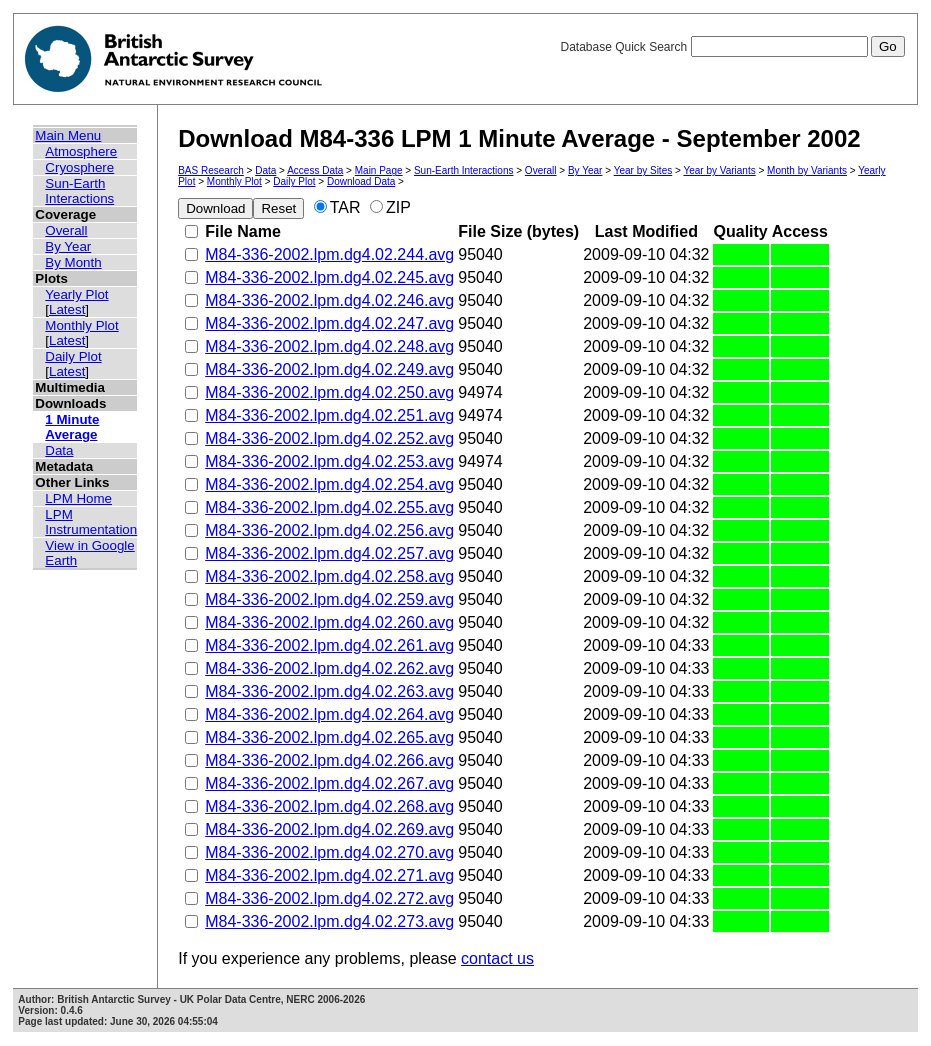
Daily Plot (73, 356)
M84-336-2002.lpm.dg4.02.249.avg (329, 369)
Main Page (379, 170)
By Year (68, 246)
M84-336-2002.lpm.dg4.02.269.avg (329, 829)
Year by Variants (719, 170)
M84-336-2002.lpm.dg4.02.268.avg (329, 806)
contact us (497, 958)
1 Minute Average (72, 427)
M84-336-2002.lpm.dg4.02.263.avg (329, 691)
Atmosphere (81, 151)
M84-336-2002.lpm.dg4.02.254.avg (329, 484)
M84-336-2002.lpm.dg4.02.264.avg (329, 714)
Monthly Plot (81, 325)
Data (59, 450)
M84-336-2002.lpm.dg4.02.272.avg (329, 898)
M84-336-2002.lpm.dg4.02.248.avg (329, 346)
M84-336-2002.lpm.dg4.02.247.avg (329, 323)
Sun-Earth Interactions (79, 191)
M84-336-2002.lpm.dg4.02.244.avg (329, 254)
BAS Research (211, 170)
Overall (66, 230)
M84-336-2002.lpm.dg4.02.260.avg (329, 622)
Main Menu (68, 135)
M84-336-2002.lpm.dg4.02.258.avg (329, 576)
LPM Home (78, 498)
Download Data (361, 181)
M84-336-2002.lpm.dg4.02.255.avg (329, 507)
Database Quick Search (732, 47)
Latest (67, 309)
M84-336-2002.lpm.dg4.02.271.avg (329, 875)
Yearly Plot (76, 294)
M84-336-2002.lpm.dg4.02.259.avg (329, 599)
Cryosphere (79, 167)
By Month (73, 262)
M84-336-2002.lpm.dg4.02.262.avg (329, 668)
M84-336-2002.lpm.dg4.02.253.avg (329, 461)
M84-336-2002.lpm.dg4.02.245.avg (329, 277)
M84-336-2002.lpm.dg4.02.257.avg (329, 553)
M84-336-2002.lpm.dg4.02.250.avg (329, 392)
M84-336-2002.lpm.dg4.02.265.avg (329, 737)
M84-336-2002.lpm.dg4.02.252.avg (329, 438)
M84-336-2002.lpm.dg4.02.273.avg (329, 921)
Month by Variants (807, 170)
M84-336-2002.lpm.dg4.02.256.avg (329, 530)
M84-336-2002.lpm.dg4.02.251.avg (329, 415)
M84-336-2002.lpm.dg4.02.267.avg (329, 783)
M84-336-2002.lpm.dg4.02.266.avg (329, 760)
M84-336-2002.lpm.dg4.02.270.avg (329, 852)
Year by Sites (643, 170)
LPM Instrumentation (91, 522)
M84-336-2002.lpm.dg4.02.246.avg (329, 300)
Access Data (315, 170)
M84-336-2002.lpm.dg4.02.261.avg (329, 645)
